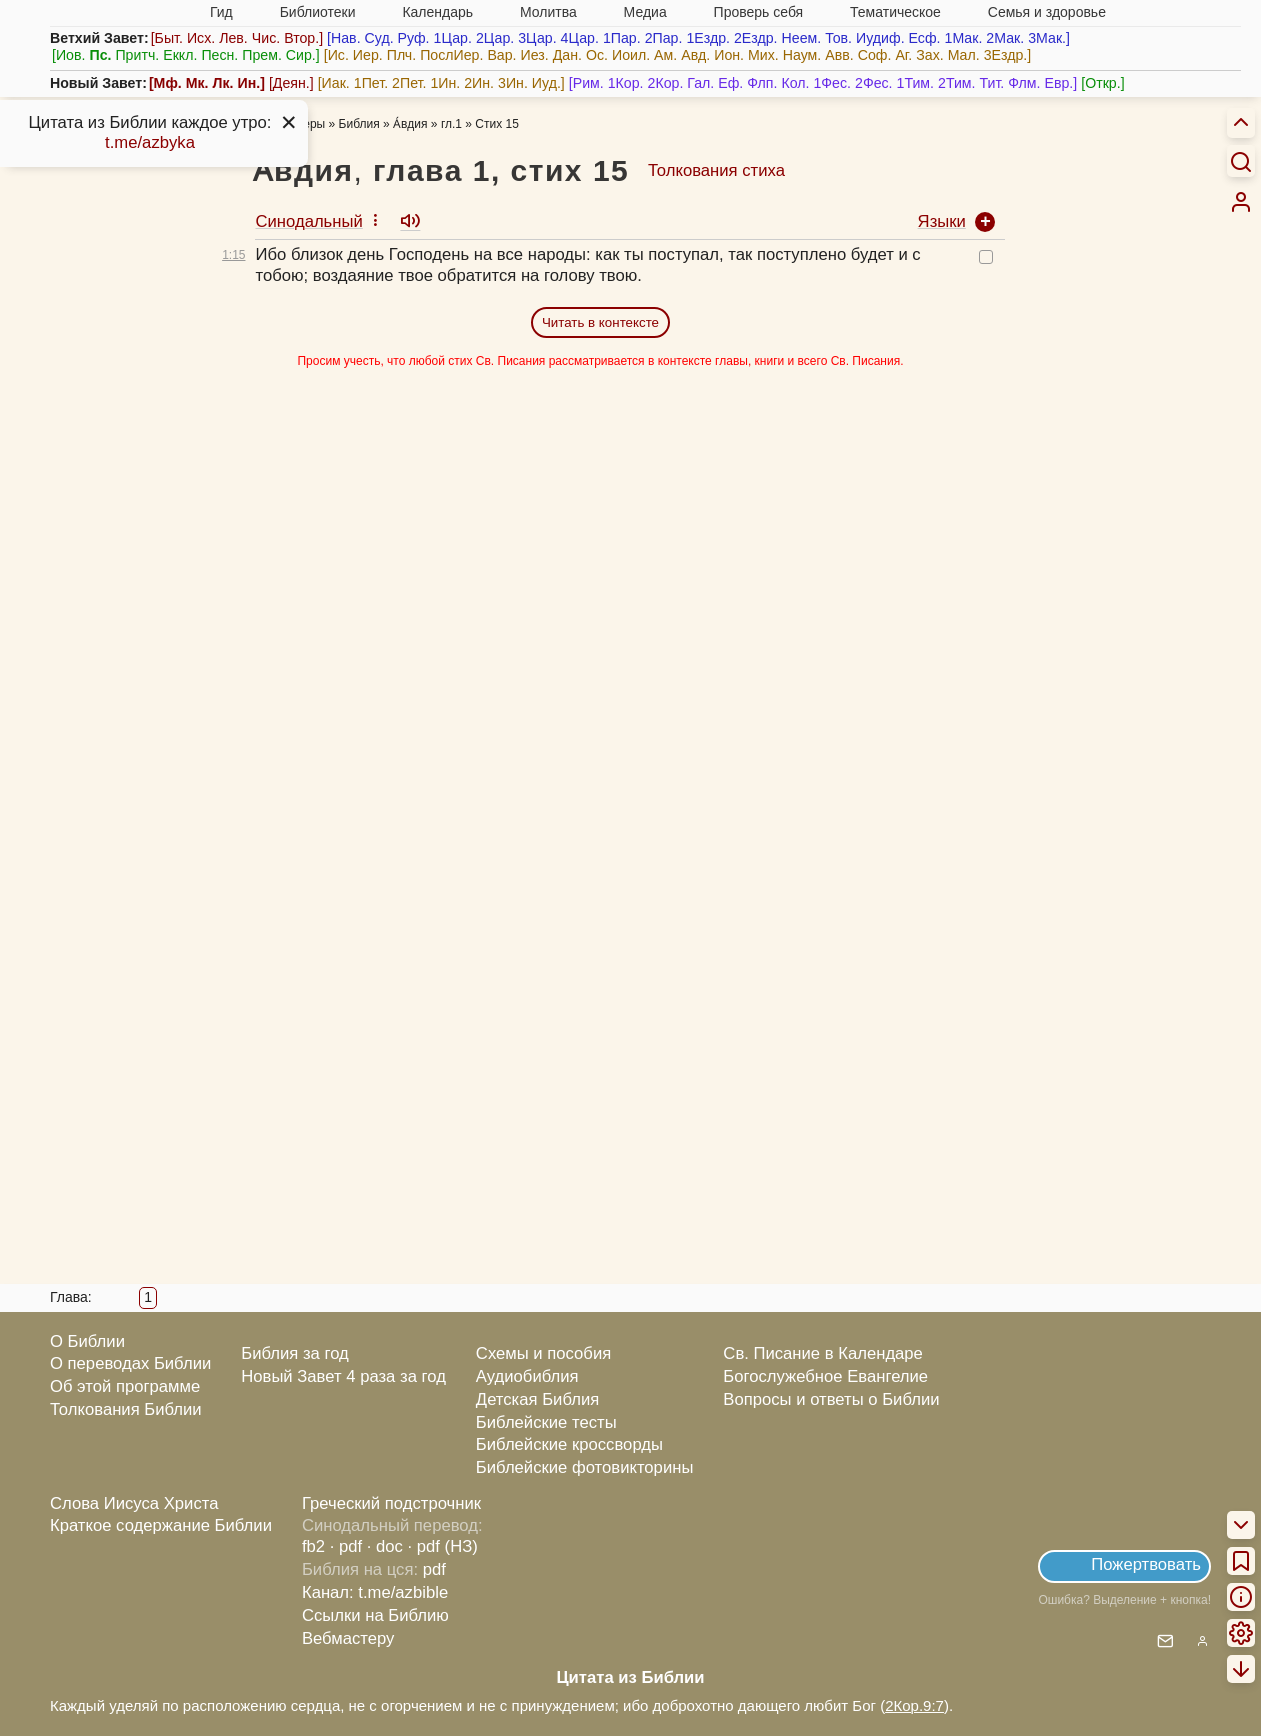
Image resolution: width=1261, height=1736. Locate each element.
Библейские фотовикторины (585, 1467)
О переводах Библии (130, 1363)
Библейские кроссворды (569, 1444)
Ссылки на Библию (375, 1615)
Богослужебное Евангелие (825, 1376)
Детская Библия (537, 1399)
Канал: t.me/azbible (375, 1592)
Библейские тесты (546, 1422)
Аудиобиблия (527, 1376)
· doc (385, 1546)
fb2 (313, 1546)
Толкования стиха (716, 170)
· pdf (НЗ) (443, 1546)
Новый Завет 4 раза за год (343, 1376)
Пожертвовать (1146, 1564)
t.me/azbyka (150, 142)
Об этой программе (125, 1386)
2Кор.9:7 (914, 1705)
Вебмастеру (348, 1638)
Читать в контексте (600, 322)
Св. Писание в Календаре (823, 1353)
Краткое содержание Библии (161, 1525)
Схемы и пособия (543, 1353)
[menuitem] (1241, 202)
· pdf (346, 1546)
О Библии (87, 1341)
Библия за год (295, 1353)
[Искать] (1241, 161)
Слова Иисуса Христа (134, 1503)
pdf (434, 1569)
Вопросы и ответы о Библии (831, 1399)
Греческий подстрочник (391, 1503)
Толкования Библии (126, 1409)
